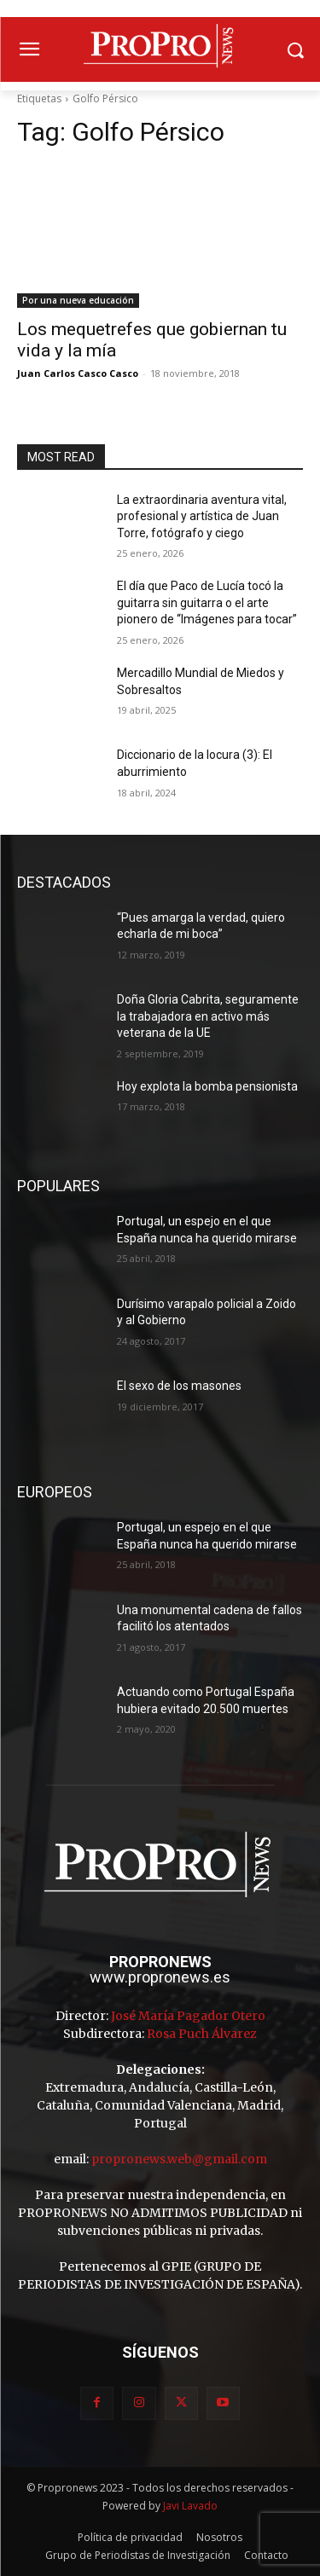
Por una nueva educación (78, 300)
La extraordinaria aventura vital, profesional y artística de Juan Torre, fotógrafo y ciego (202, 516)
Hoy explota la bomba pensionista (207, 1086)
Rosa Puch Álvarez (202, 2033)
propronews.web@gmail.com (179, 2159)
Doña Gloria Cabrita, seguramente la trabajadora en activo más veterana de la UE (208, 1016)
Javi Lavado (190, 2505)
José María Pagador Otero (188, 2015)
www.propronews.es (160, 1977)
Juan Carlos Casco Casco (77, 373)
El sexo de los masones (179, 1385)
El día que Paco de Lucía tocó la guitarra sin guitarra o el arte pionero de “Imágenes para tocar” (207, 602)
